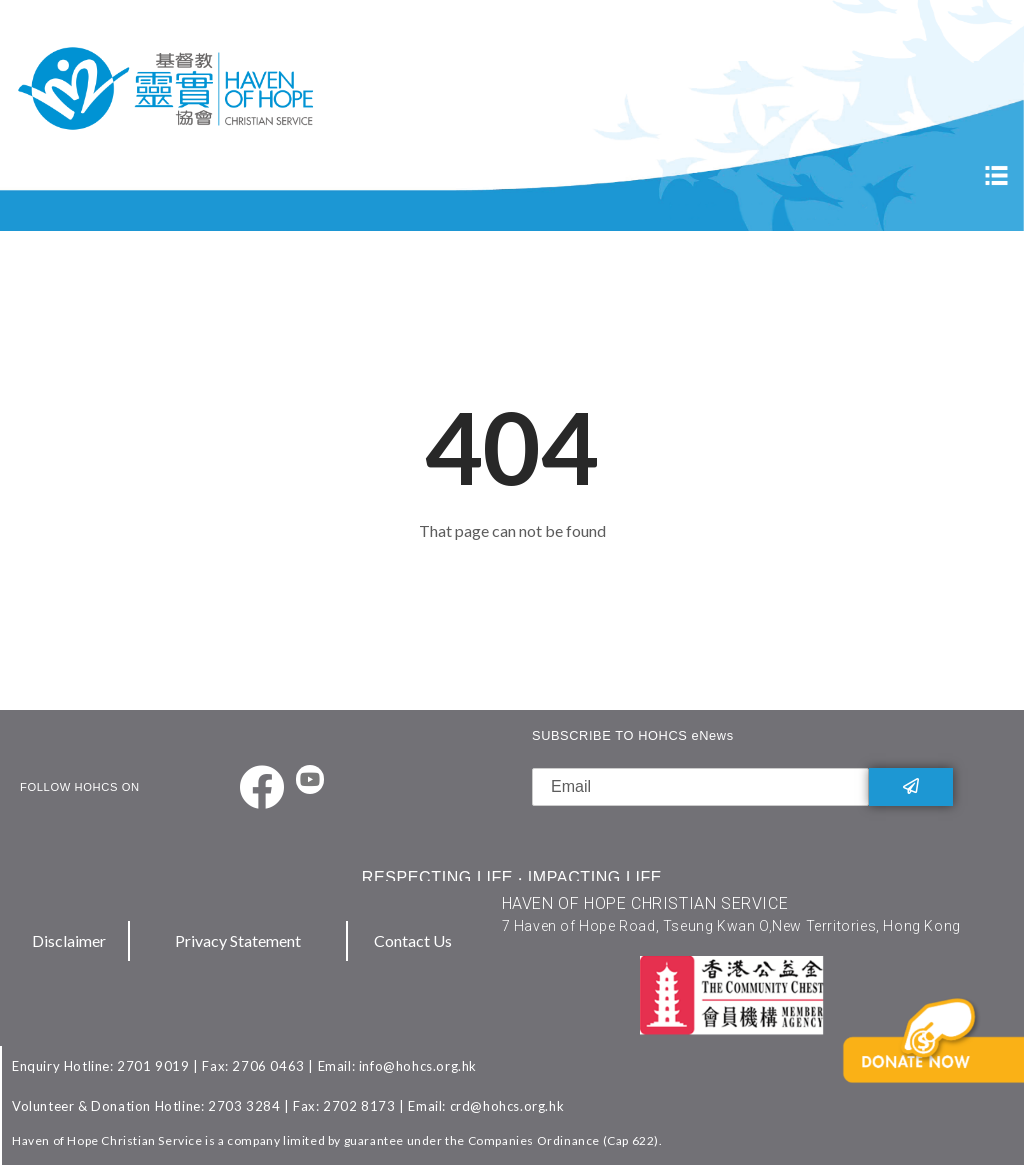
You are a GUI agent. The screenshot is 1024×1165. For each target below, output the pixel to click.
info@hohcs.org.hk (418, 1066)
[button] (938, 1072)
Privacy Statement (238, 940)
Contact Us (413, 940)
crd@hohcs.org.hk (507, 1106)
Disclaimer (69, 940)
